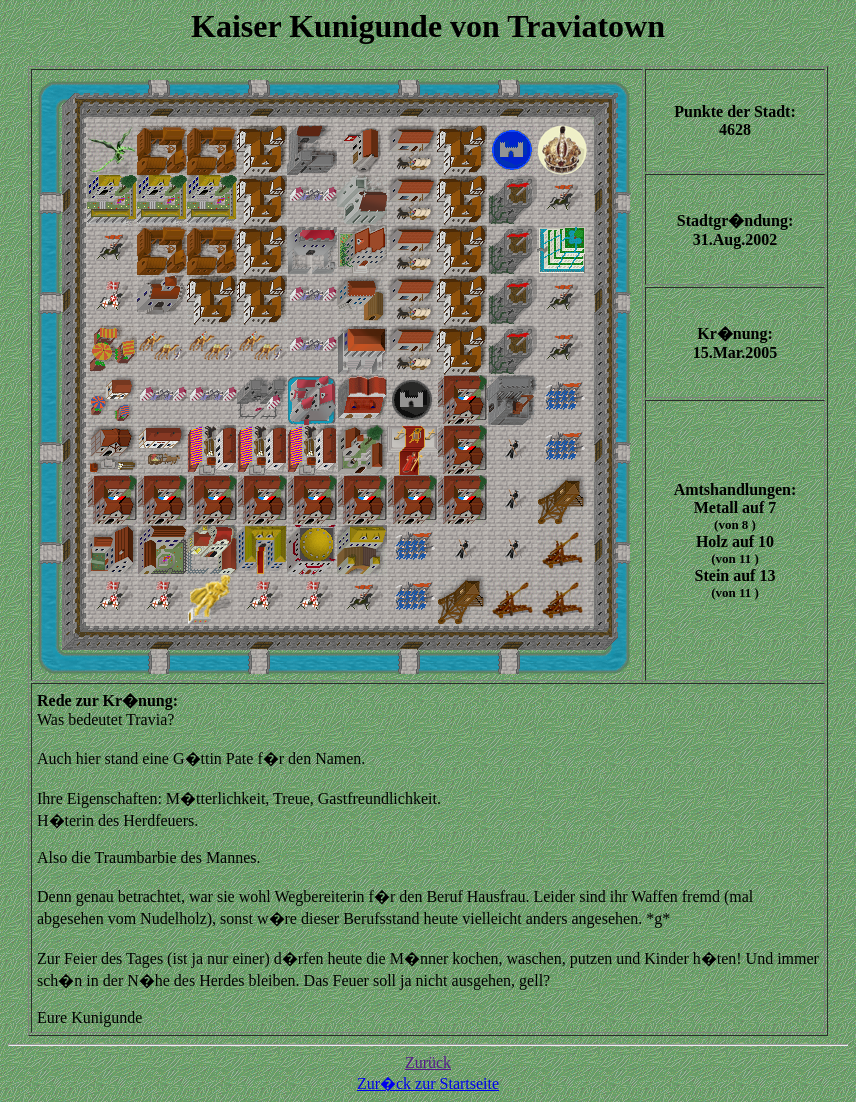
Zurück (428, 1062)
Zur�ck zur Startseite (428, 1083)
